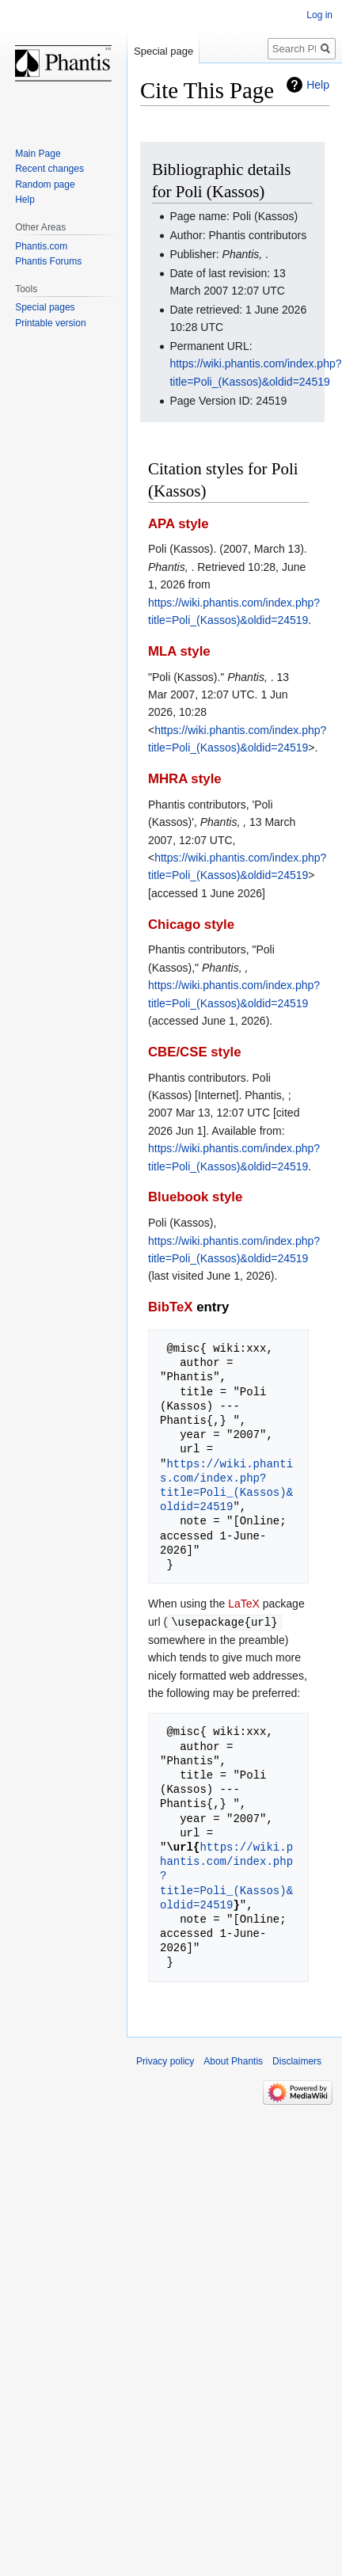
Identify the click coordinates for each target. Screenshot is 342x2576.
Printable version (50, 323)
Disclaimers (296, 2060)
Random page (44, 184)
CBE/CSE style (194, 1052)
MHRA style (185, 778)
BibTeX (170, 1307)
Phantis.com (41, 246)
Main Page (37, 153)
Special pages (44, 307)
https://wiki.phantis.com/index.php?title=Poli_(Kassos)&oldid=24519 (226, 1485)
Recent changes (49, 168)
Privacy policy (165, 2060)
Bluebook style (195, 1196)
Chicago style (191, 924)
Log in (319, 15)
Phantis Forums (48, 261)
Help (317, 84)
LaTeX (244, 1603)
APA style (178, 523)
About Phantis (233, 2060)
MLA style (179, 651)
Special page (163, 51)
